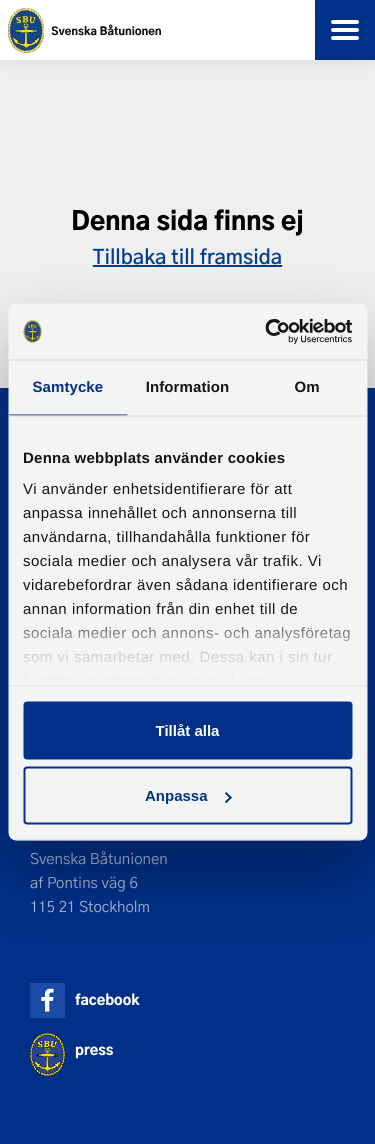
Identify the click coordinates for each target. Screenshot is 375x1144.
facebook (107, 999)
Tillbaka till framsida (187, 256)
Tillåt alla (188, 729)
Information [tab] (188, 386)
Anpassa (188, 795)
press (94, 1049)
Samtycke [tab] (67, 386)
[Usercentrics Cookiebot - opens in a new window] (267, 332)
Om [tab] (307, 386)
